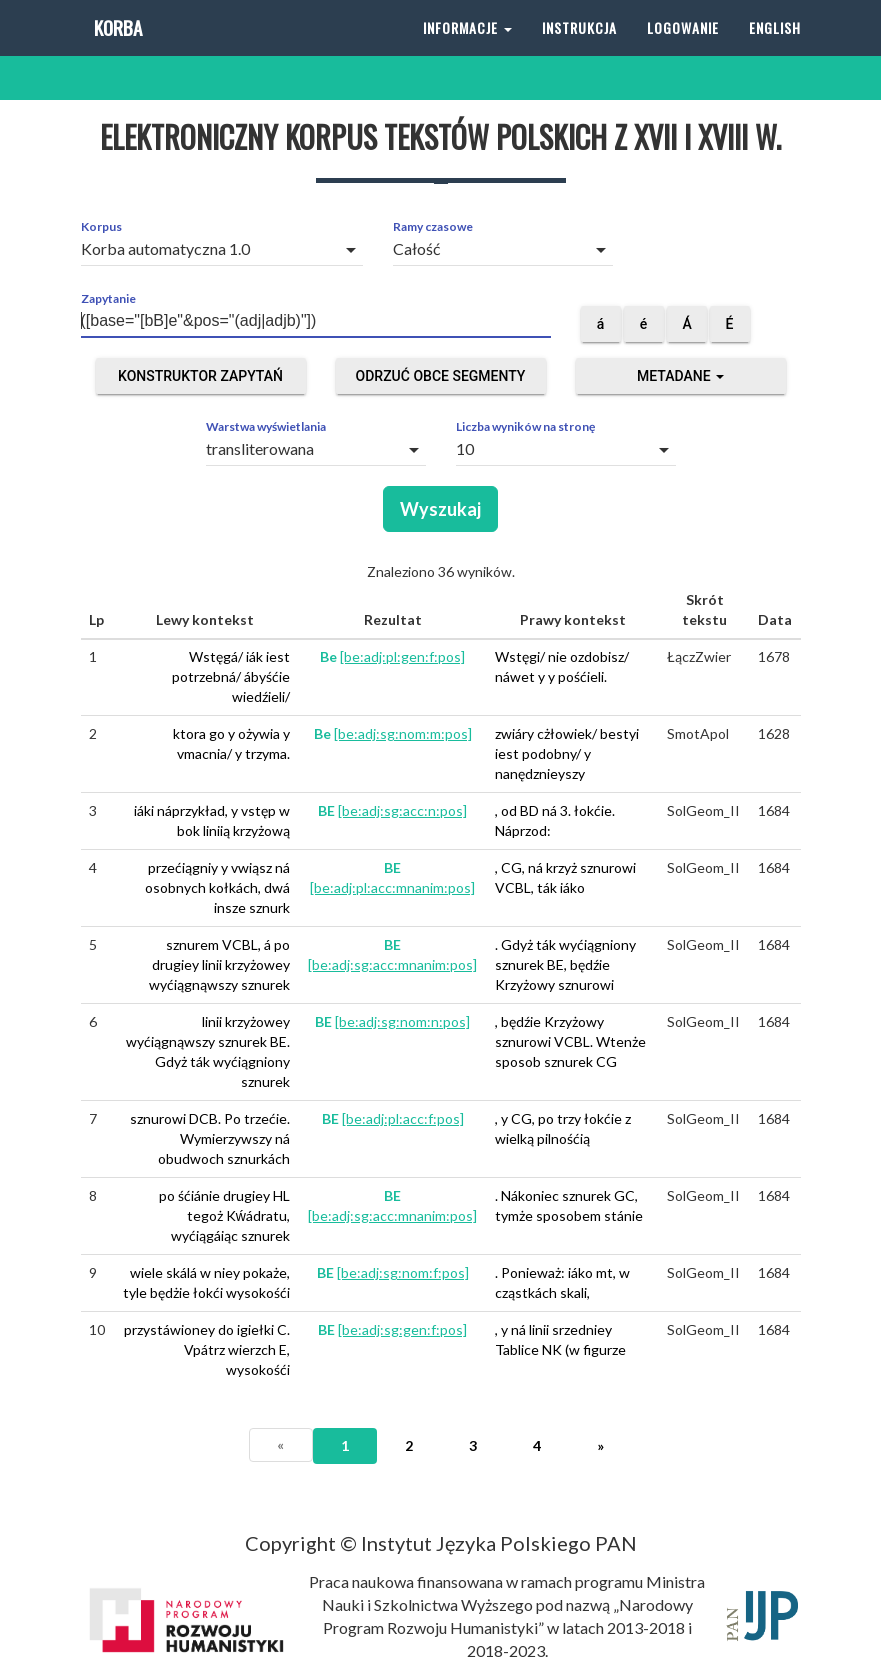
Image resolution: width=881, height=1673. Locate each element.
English (775, 49)
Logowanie (683, 49)
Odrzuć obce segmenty (441, 376)
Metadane (680, 376)
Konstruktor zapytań (200, 376)
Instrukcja (579, 49)
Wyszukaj (440, 509)
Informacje (467, 49)
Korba (116, 49)
